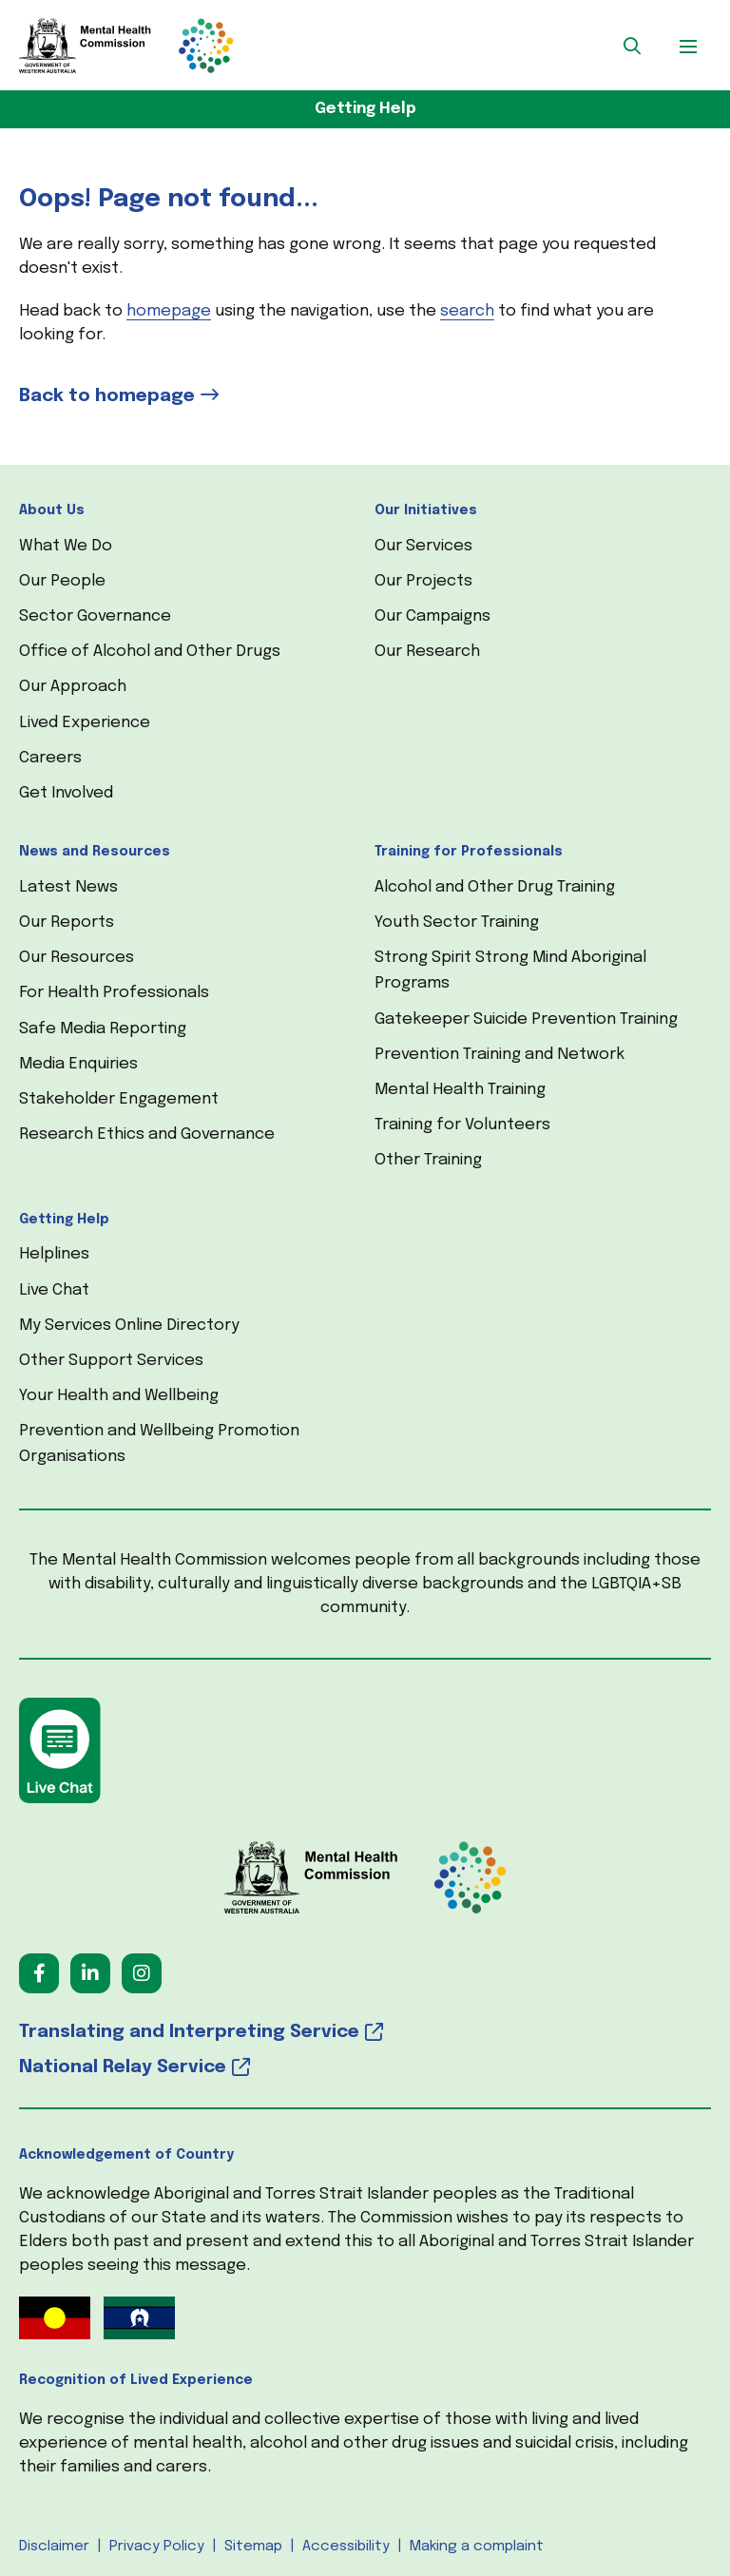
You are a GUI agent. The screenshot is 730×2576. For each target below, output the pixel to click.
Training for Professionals (469, 851)
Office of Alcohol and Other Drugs (149, 652)
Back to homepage (107, 396)
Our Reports (66, 922)
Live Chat (54, 1290)
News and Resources (94, 851)
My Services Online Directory (129, 1325)
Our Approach (72, 687)
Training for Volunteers (462, 1125)
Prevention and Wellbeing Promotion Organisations (159, 1444)
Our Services (423, 546)
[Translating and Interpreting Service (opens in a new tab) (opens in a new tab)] (365, 2033)
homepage (168, 311)
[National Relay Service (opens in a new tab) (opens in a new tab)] (365, 2068)
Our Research (427, 652)
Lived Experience (84, 723)
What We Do (65, 546)
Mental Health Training (460, 1090)
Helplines (54, 1254)
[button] (632, 45)
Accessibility (346, 2546)
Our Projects (423, 581)
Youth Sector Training (457, 922)
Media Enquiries (78, 1064)
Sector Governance (95, 616)
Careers (50, 758)
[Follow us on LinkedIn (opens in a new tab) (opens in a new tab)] (90, 1973)
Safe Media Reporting (102, 1029)
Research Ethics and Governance (147, 1134)
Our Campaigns (432, 616)
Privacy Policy (156, 2546)
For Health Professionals (114, 993)
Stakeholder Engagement (119, 1099)
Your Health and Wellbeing (119, 1396)
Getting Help (365, 109)
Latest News (68, 887)
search (467, 311)
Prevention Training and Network (499, 1055)
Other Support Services (111, 1361)
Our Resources (76, 958)
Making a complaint (477, 2546)
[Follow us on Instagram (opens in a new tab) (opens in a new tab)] (142, 1973)
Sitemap (253, 2546)
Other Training (428, 1160)
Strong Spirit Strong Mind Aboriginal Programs (510, 970)
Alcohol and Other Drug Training (495, 887)
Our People (62, 581)
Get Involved (66, 793)
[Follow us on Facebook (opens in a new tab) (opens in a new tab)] (39, 1973)
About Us (52, 510)
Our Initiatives (426, 510)
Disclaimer (54, 2546)
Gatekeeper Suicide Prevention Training (526, 1019)
